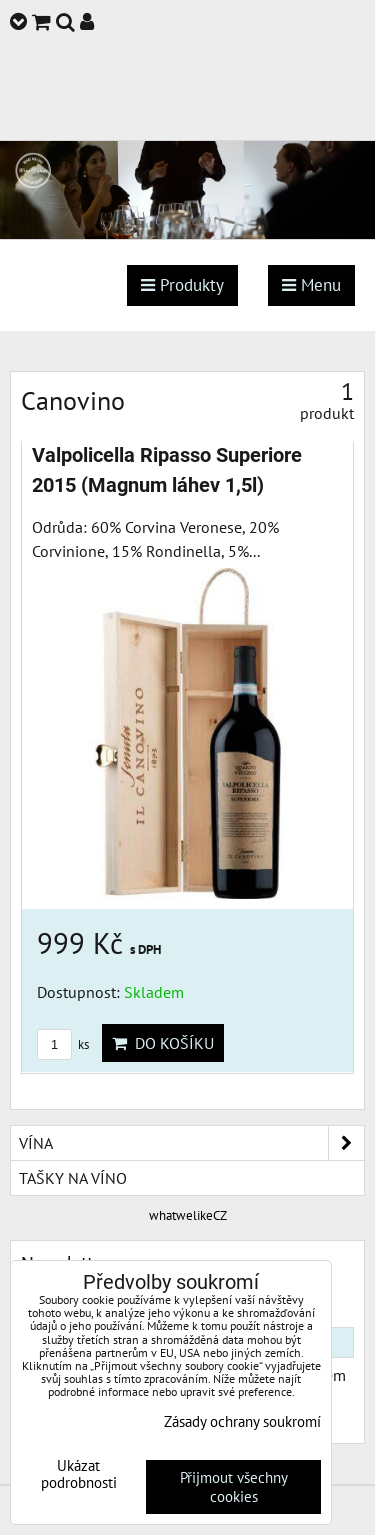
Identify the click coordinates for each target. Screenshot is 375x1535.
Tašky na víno (73, 1178)
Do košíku (163, 1043)
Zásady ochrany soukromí (242, 1421)
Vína (191, 1143)
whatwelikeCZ (188, 1215)
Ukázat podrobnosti (79, 1474)
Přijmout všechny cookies (234, 1487)
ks (63, 1044)
